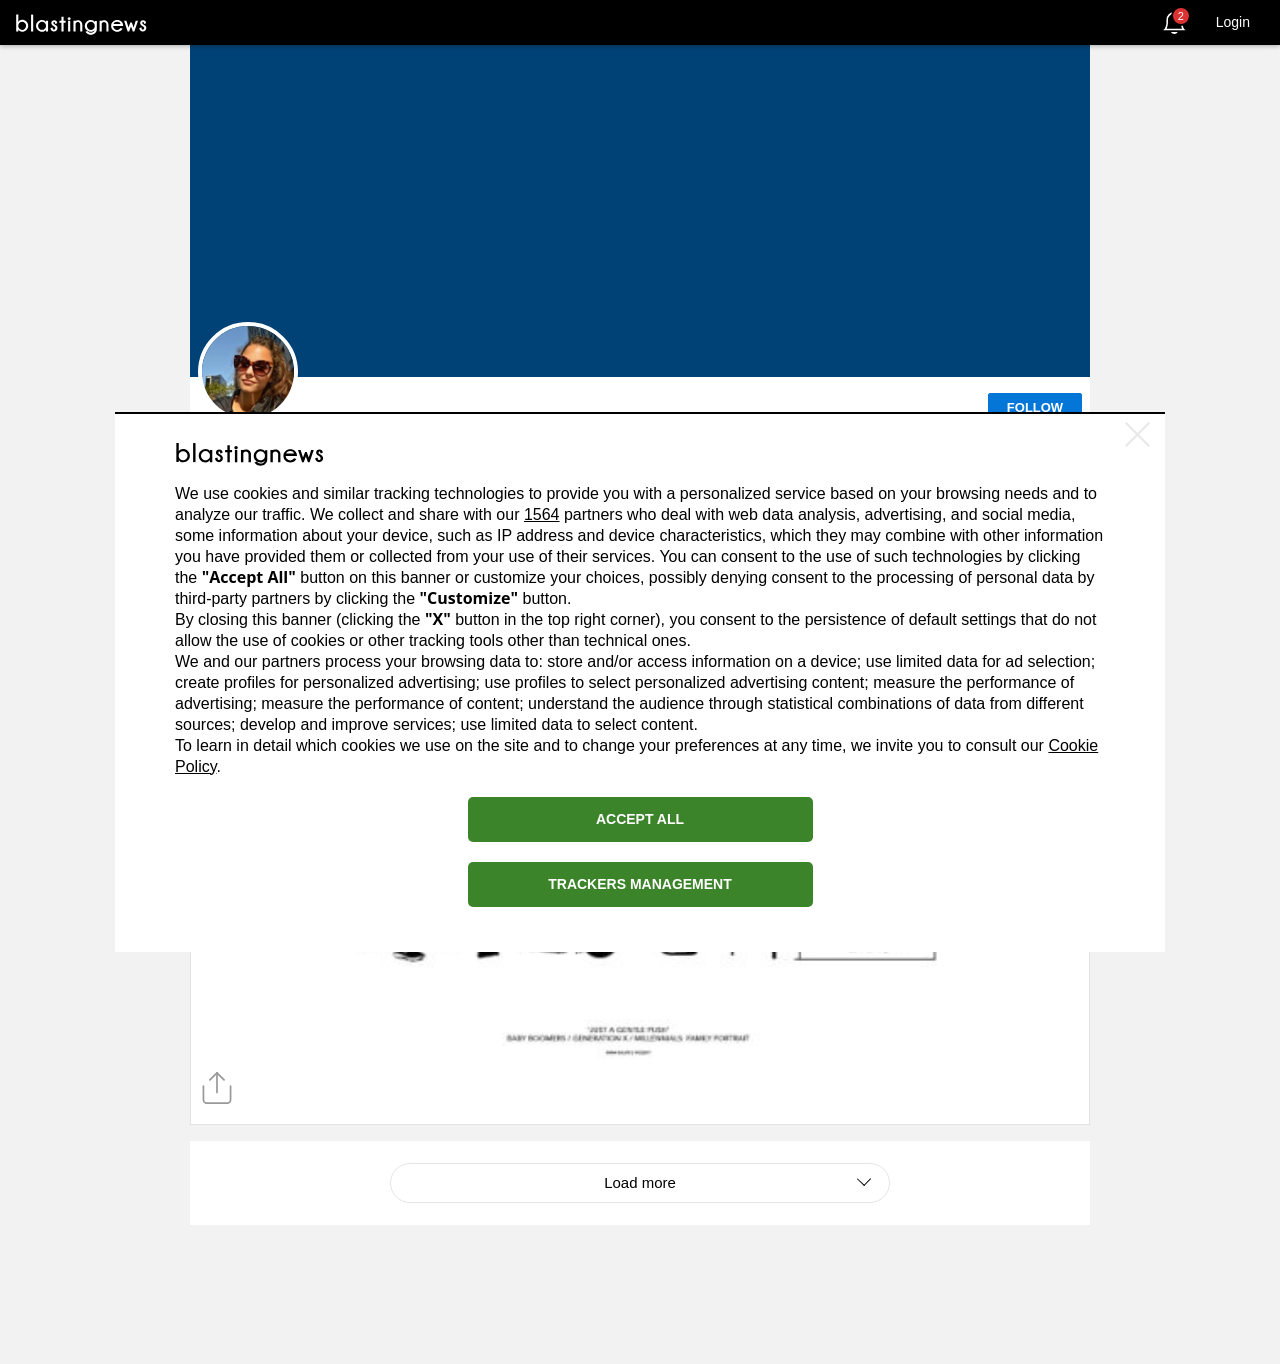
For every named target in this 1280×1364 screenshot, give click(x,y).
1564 (542, 514)
